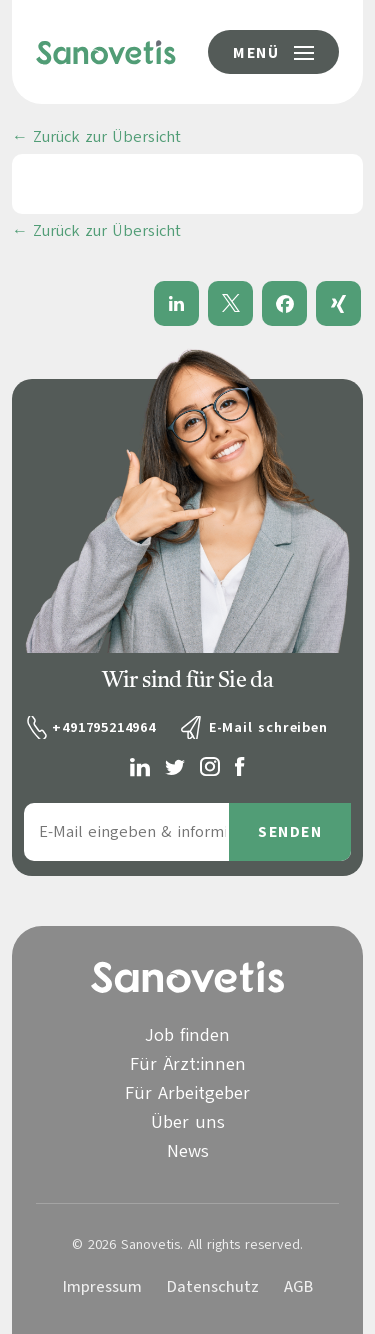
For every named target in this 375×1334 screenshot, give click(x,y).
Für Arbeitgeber (187, 1093)
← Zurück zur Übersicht (96, 137)
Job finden (187, 1035)
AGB (298, 1287)
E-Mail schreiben (268, 727)
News (188, 1151)
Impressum (102, 1287)
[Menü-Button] (273, 52)
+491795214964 (103, 727)
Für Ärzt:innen (188, 1064)
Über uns (188, 1122)
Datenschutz (213, 1287)
